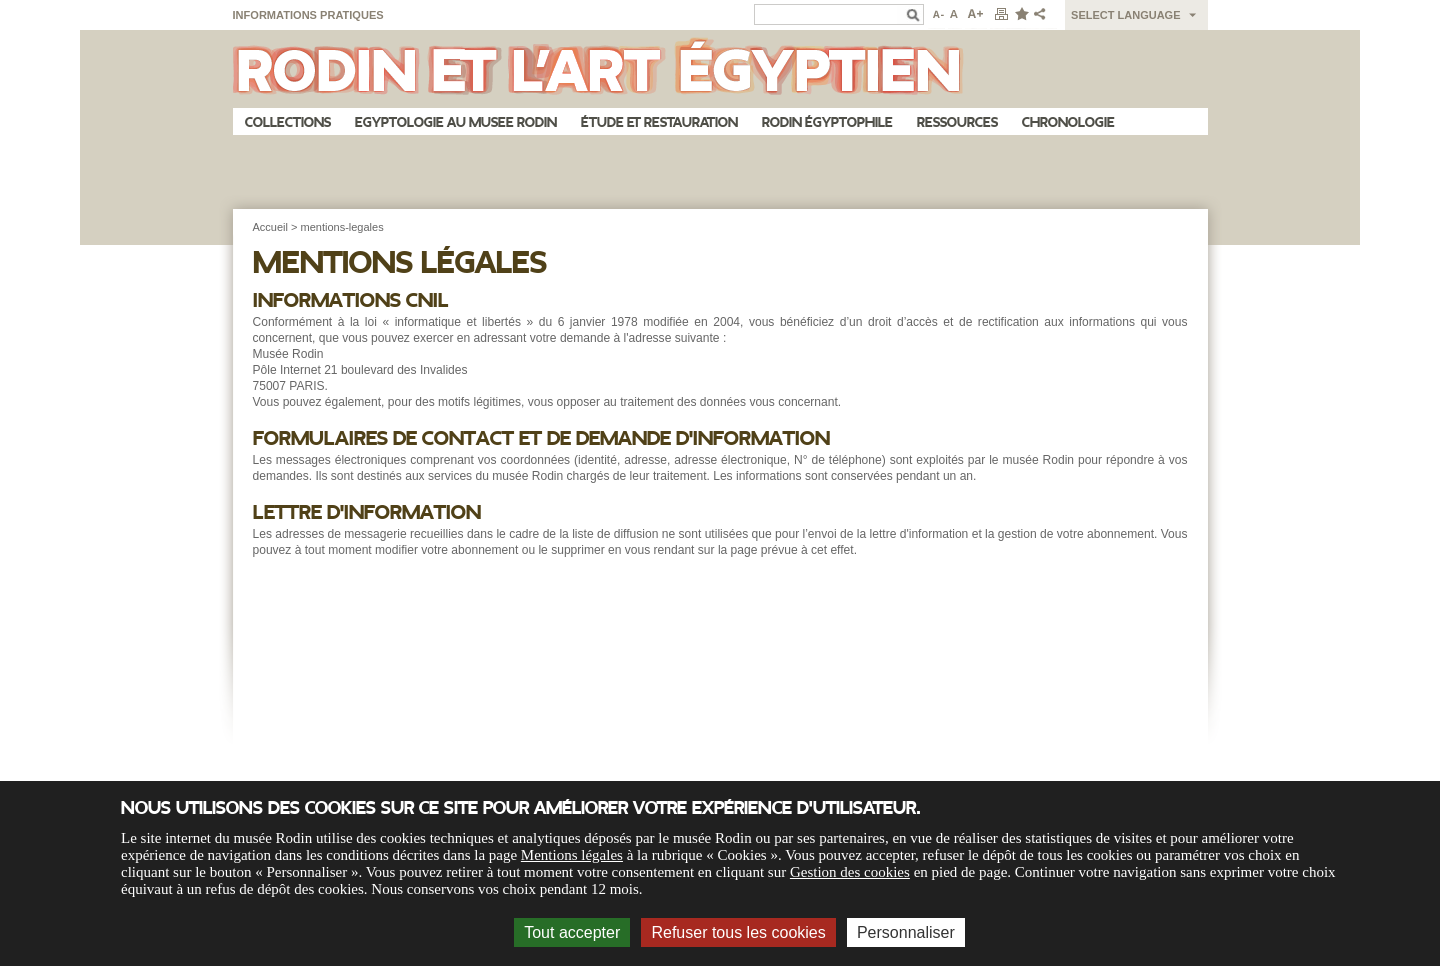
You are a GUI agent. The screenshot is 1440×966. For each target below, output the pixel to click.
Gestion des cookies (850, 872)
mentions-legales (342, 227)
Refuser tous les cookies (738, 932)
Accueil (270, 227)
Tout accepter (572, 932)
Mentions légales (572, 855)
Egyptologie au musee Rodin (456, 122)
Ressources (957, 122)
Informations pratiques (308, 15)
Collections (288, 122)
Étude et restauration (659, 122)
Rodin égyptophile (827, 122)
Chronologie (1068, 122)
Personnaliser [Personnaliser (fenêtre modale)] (906, 932)
